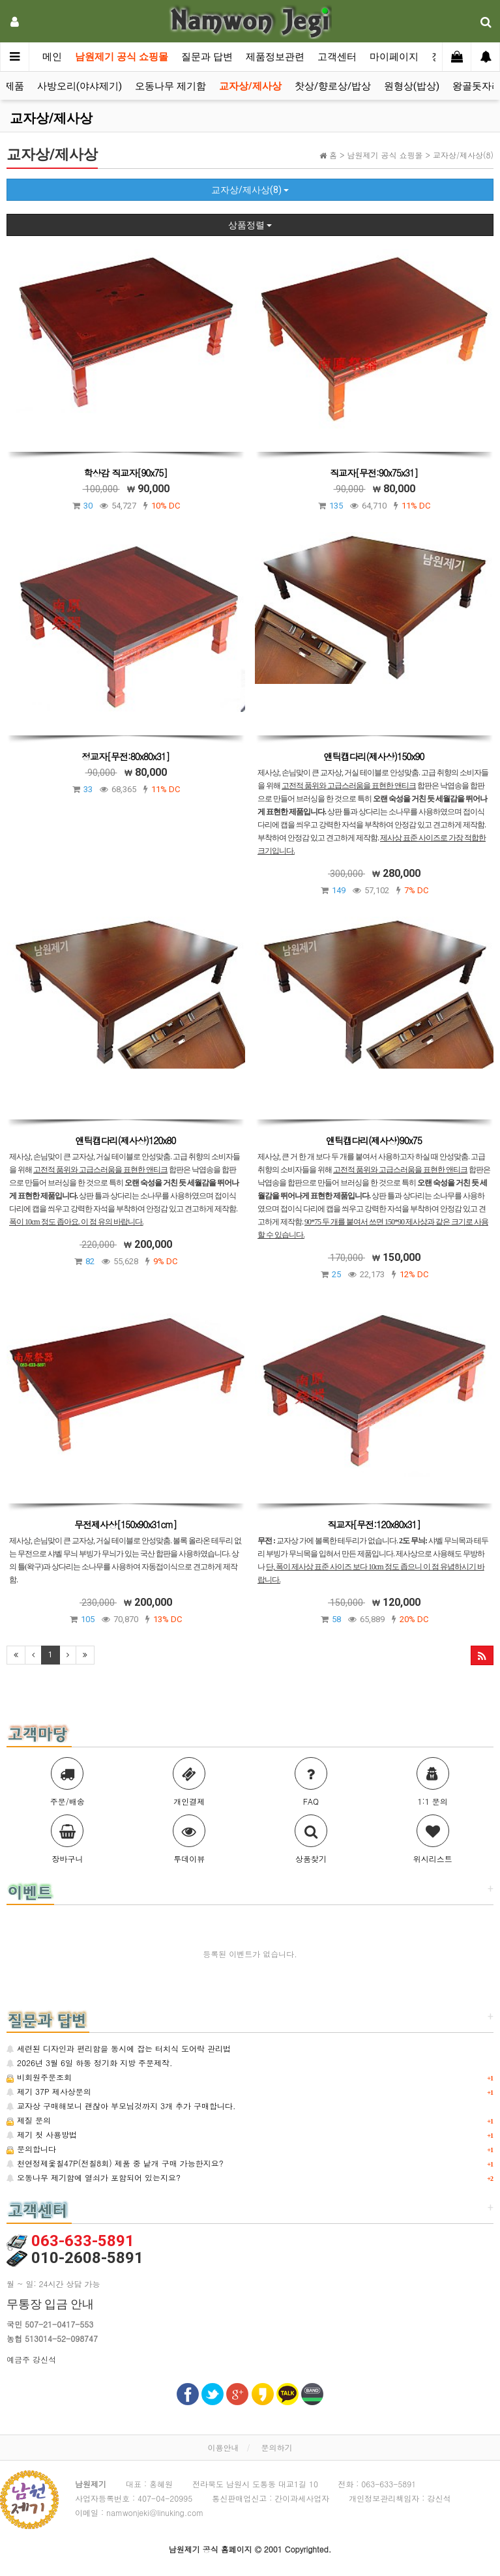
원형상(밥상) (411, 86)
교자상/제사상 (250, 86)
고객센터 (337, 57)
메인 (52, 57)
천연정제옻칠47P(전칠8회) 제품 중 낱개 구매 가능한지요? (115, 2163)
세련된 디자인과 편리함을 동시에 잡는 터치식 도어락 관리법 (119, 2048)
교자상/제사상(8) (250, 190)
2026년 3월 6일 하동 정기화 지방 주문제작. (90, 2062)
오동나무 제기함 (170, 86)
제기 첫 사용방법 (42, 2134)
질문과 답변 (207, 57)
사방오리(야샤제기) (79, 86)
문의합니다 (31, 2148)
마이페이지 (394, 57)
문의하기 (277, 2447)
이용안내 (223, 2447)
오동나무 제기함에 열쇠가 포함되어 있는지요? (94, 2177)
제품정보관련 (275, 57)
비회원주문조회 (39, 2076)
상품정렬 (250, 225)
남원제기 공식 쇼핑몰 (121, 57)
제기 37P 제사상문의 (49, 2091)
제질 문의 (29, 2119)
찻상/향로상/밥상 (333, 86)
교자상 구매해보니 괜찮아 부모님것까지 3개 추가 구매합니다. (121, 2105)
